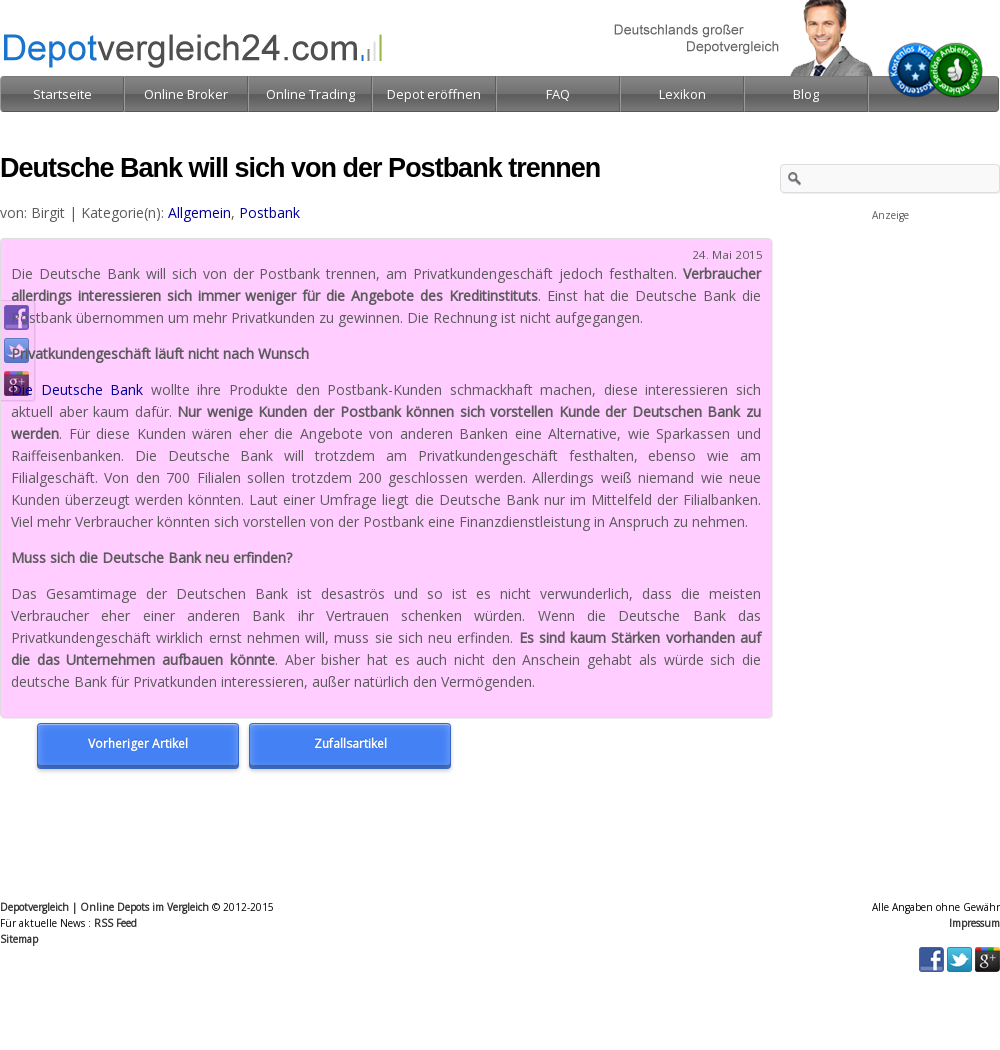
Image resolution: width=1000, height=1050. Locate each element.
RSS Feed (115, 923)
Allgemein (199, 212)
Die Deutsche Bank (77, 389)
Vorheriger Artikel (138, 743)
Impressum (974, 923)
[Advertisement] (890, 324)
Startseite (62, 94)
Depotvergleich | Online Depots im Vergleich (104, 907)
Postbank (269, 212)
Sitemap (19, 939)
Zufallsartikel (350, 743)
